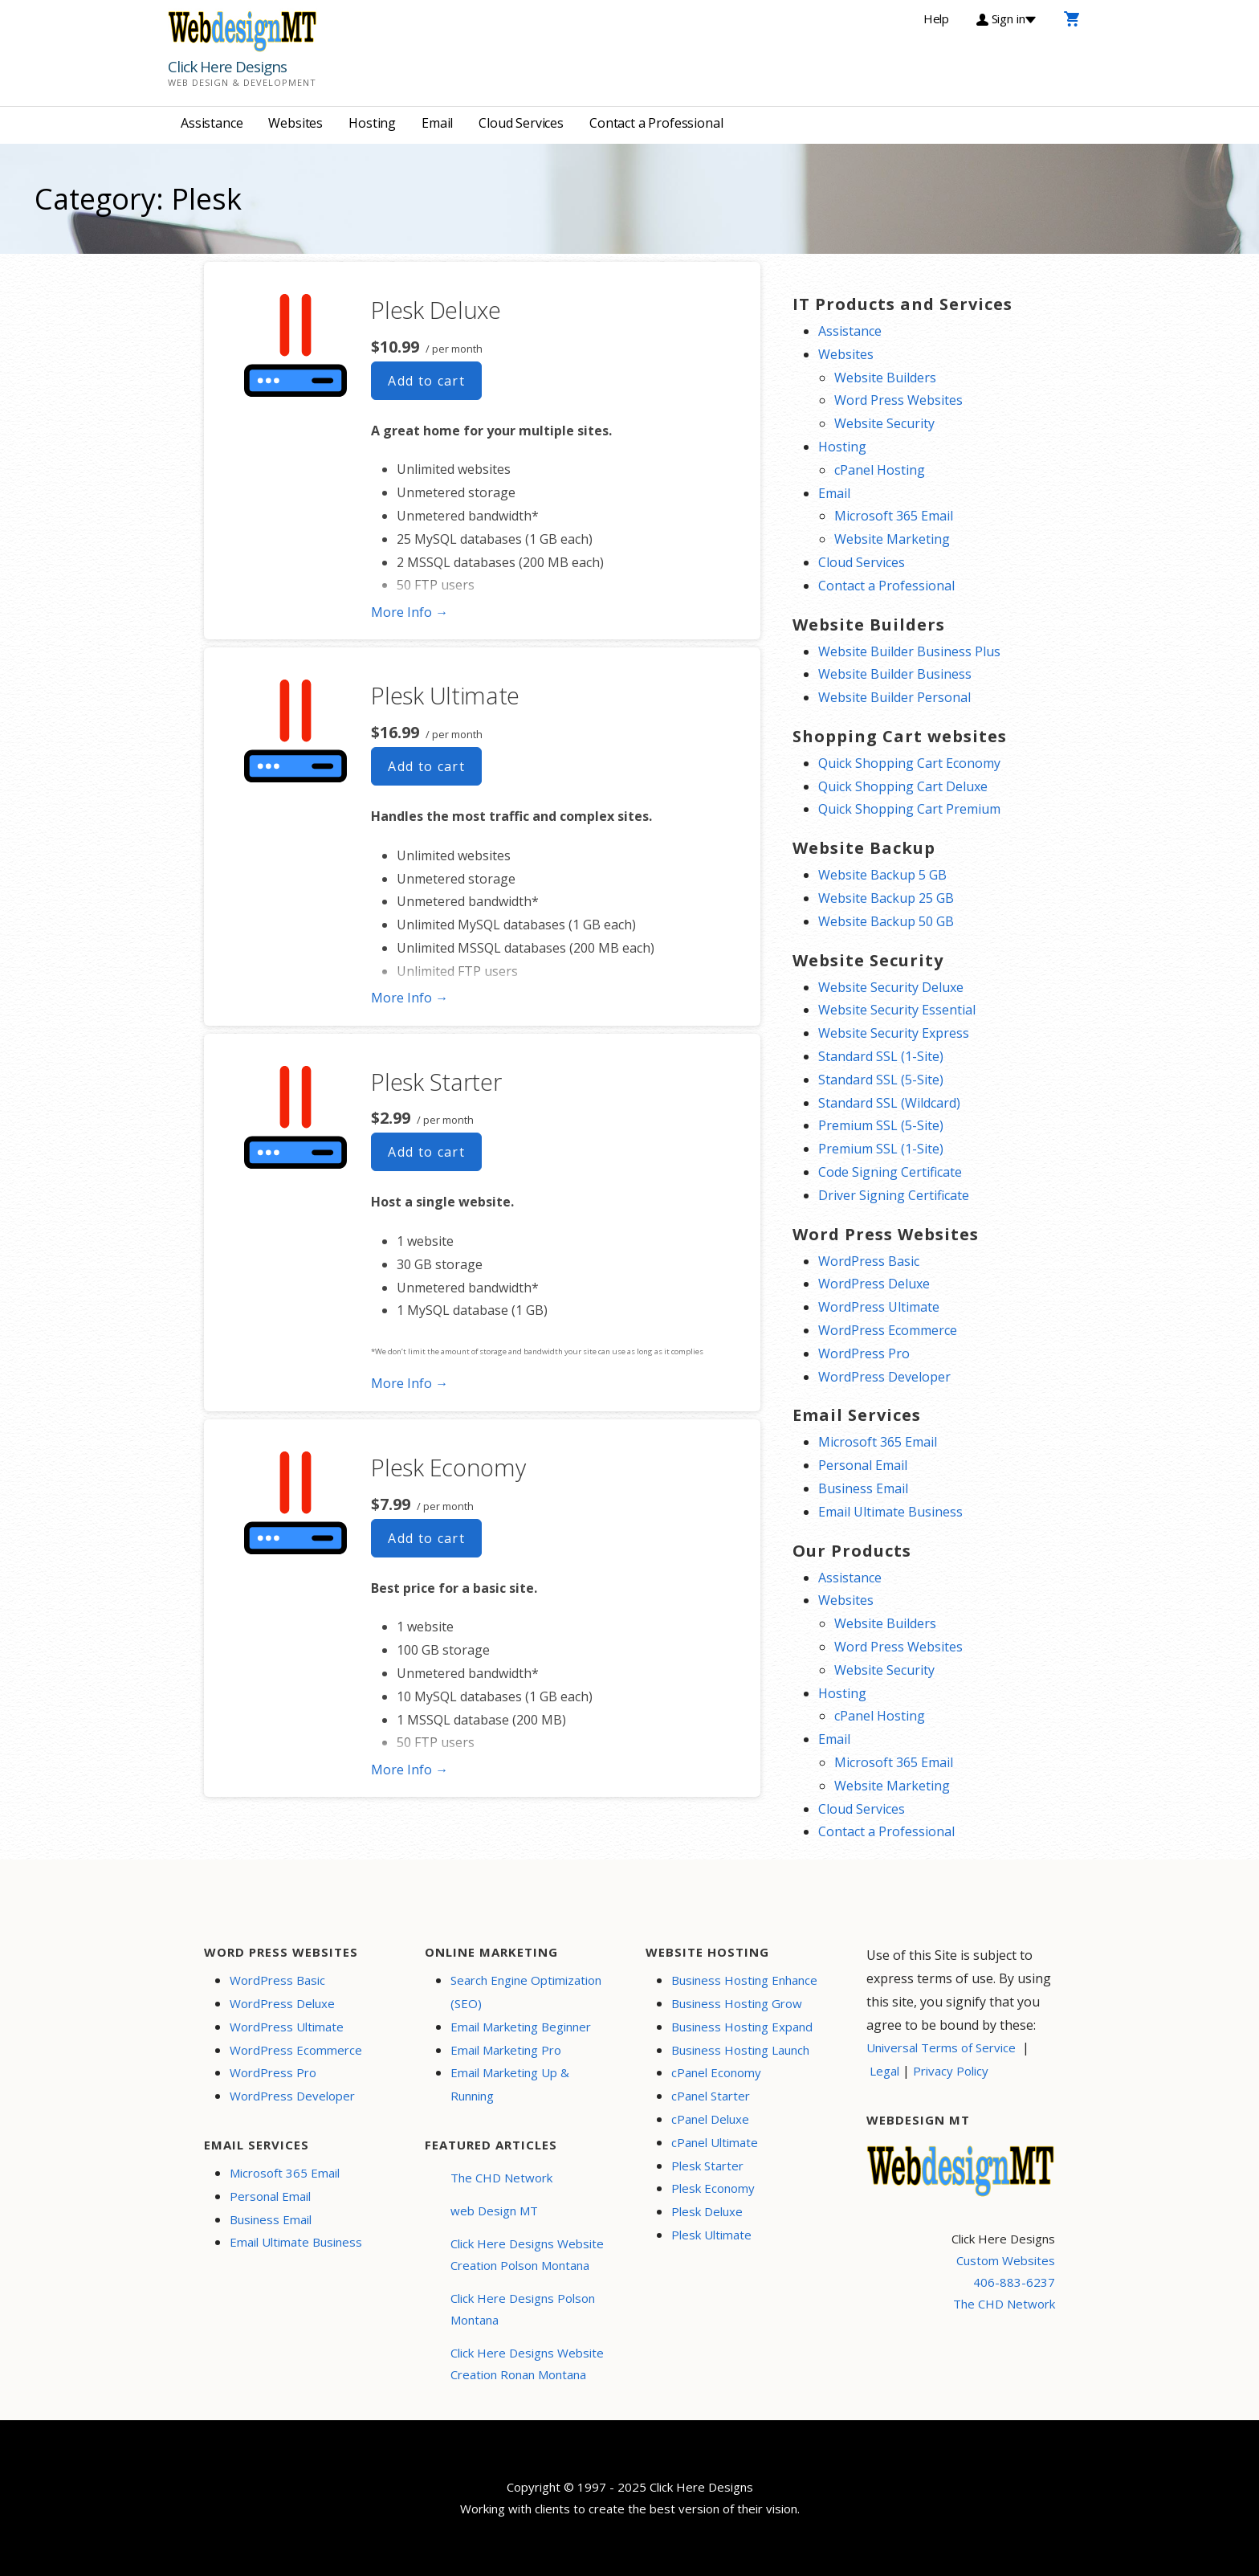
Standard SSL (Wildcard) (889, 1103)
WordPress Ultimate (878, 1307)
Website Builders (885, 377)
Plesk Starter (436, 1081)
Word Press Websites (898, 400)
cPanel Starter (710, 2096)
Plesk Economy (448, 1467)
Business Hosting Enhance (744, 1980)
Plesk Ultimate (445, 695)
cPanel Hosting (879, 470)
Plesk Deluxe (435, 309)
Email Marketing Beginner (520, 2027)
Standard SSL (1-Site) (880, 1056)
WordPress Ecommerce (887, 1330)
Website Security (884, 423)
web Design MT (494, 2210)
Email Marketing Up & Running (509, 2084)
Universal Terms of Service (941, 2047)
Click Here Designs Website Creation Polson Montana (527, 2254)
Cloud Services (521, 123)
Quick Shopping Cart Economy (909, 763)
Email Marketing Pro (505, 2050)
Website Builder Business (895, 674)
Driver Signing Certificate (893, 1195)
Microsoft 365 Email (893, 516)
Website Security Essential (897, 1010)
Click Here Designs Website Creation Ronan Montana (527, 2363)
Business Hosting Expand (742, 2027)
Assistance (211, 123)
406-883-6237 (1014, 2282)
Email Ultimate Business (890, 1512)
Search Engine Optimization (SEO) (525, 1991)
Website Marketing (892, 539)
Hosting (372, 123)
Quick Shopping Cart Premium (909, 809)
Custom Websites (1005, 2260)
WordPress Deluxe (874, 1283)
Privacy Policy (950, 2071)
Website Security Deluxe (891, 987)
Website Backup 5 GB (882, 875)
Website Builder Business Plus (909, 651)
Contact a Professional (656, 123)
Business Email (863, 1488)
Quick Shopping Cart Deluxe (903, 786)
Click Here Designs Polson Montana (522, 2309)
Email (437, 123)
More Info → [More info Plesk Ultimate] (409, 997)
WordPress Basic (868, 1261)
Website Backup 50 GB (886, 921)
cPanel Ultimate (714, 2142)
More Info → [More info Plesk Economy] (409, 1769)
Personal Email (862, 1465)
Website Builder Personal (894, 697)
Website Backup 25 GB (886, 898)
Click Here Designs (227, 66)
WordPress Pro (864, 1353)
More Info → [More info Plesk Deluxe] (409, 612)
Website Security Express (893, 1033)
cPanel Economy (716, 2072)
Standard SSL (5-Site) (880, 1079)
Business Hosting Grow (736, 2003)
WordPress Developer (884, 1377)
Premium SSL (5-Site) (880, 1125)
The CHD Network (501, 2178)
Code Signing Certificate (890, 1172)
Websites (295, 123)
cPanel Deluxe (710, 2119)
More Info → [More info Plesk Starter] (409, 1383)
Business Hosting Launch (740, 2050)
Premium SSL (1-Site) (880, 1148)
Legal (884, 2071)
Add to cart (426, 381)
